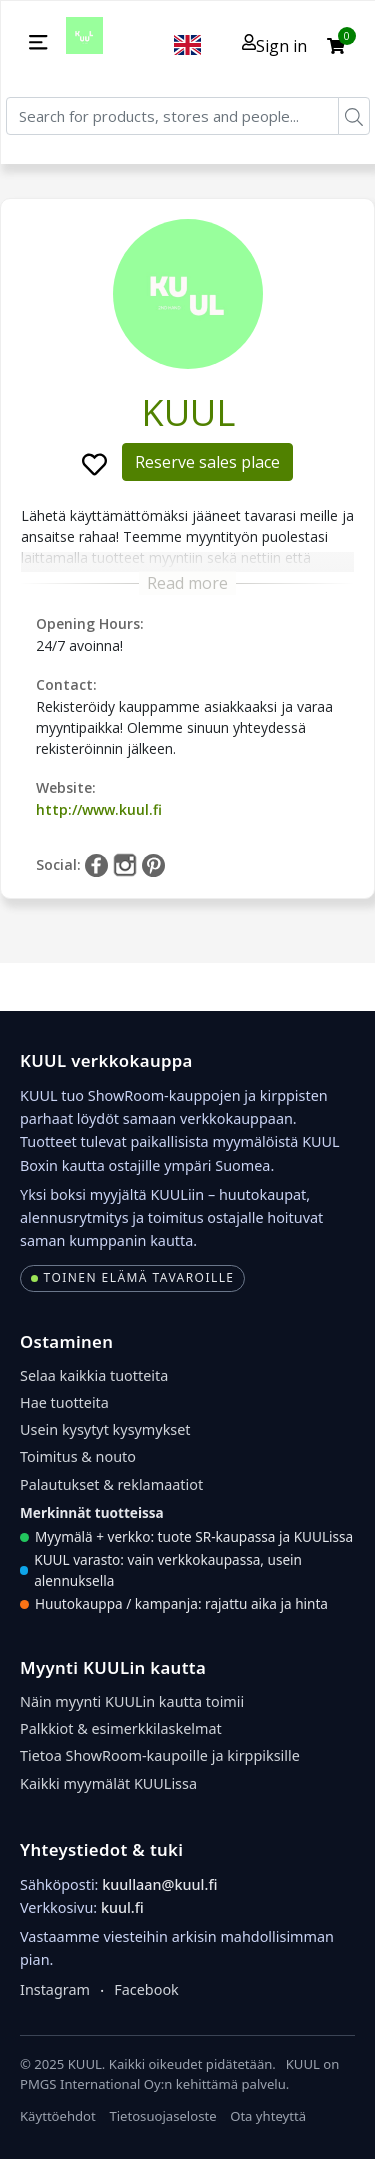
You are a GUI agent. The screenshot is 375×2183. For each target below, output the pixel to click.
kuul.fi (122, 1907)
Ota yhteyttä (268, 2116)
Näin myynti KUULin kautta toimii (132, 1701)
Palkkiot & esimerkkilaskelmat (121, 1728)
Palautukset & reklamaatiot (111, 1484)
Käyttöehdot (58, 2116)
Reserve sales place (207, 462)
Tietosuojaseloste (162, 2116)
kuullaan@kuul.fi (159, 1884)
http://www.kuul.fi (99, 809)
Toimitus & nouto (78, 1456)
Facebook (146, 1989)
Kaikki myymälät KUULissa (108, 1783)
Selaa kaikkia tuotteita (94, 1375)
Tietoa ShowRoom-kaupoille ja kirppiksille (160, 1755)
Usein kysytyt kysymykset (105, 1429)
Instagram (55, 1989)
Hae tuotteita (64, 1402)
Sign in (274, 45)
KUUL (188, 412)
